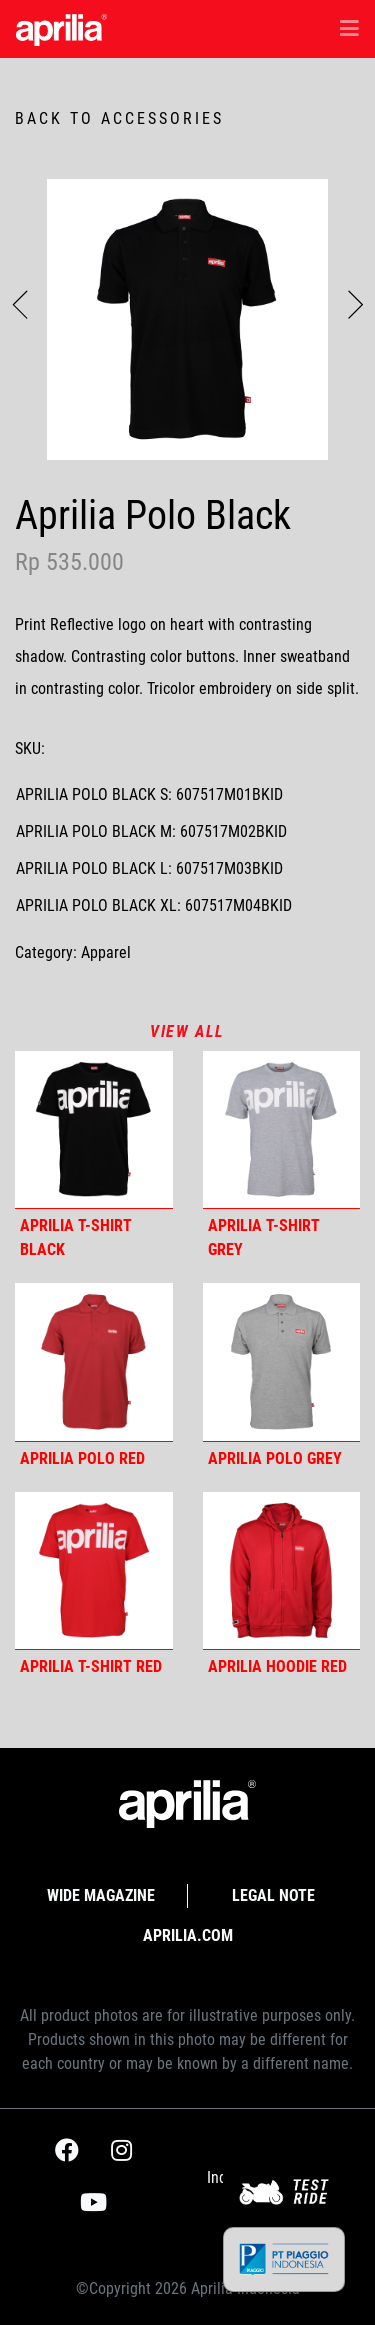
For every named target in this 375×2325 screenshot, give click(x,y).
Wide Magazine (101, 1895)
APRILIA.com (188, 1935)
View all (187, 1031)
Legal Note (273, 1895)
